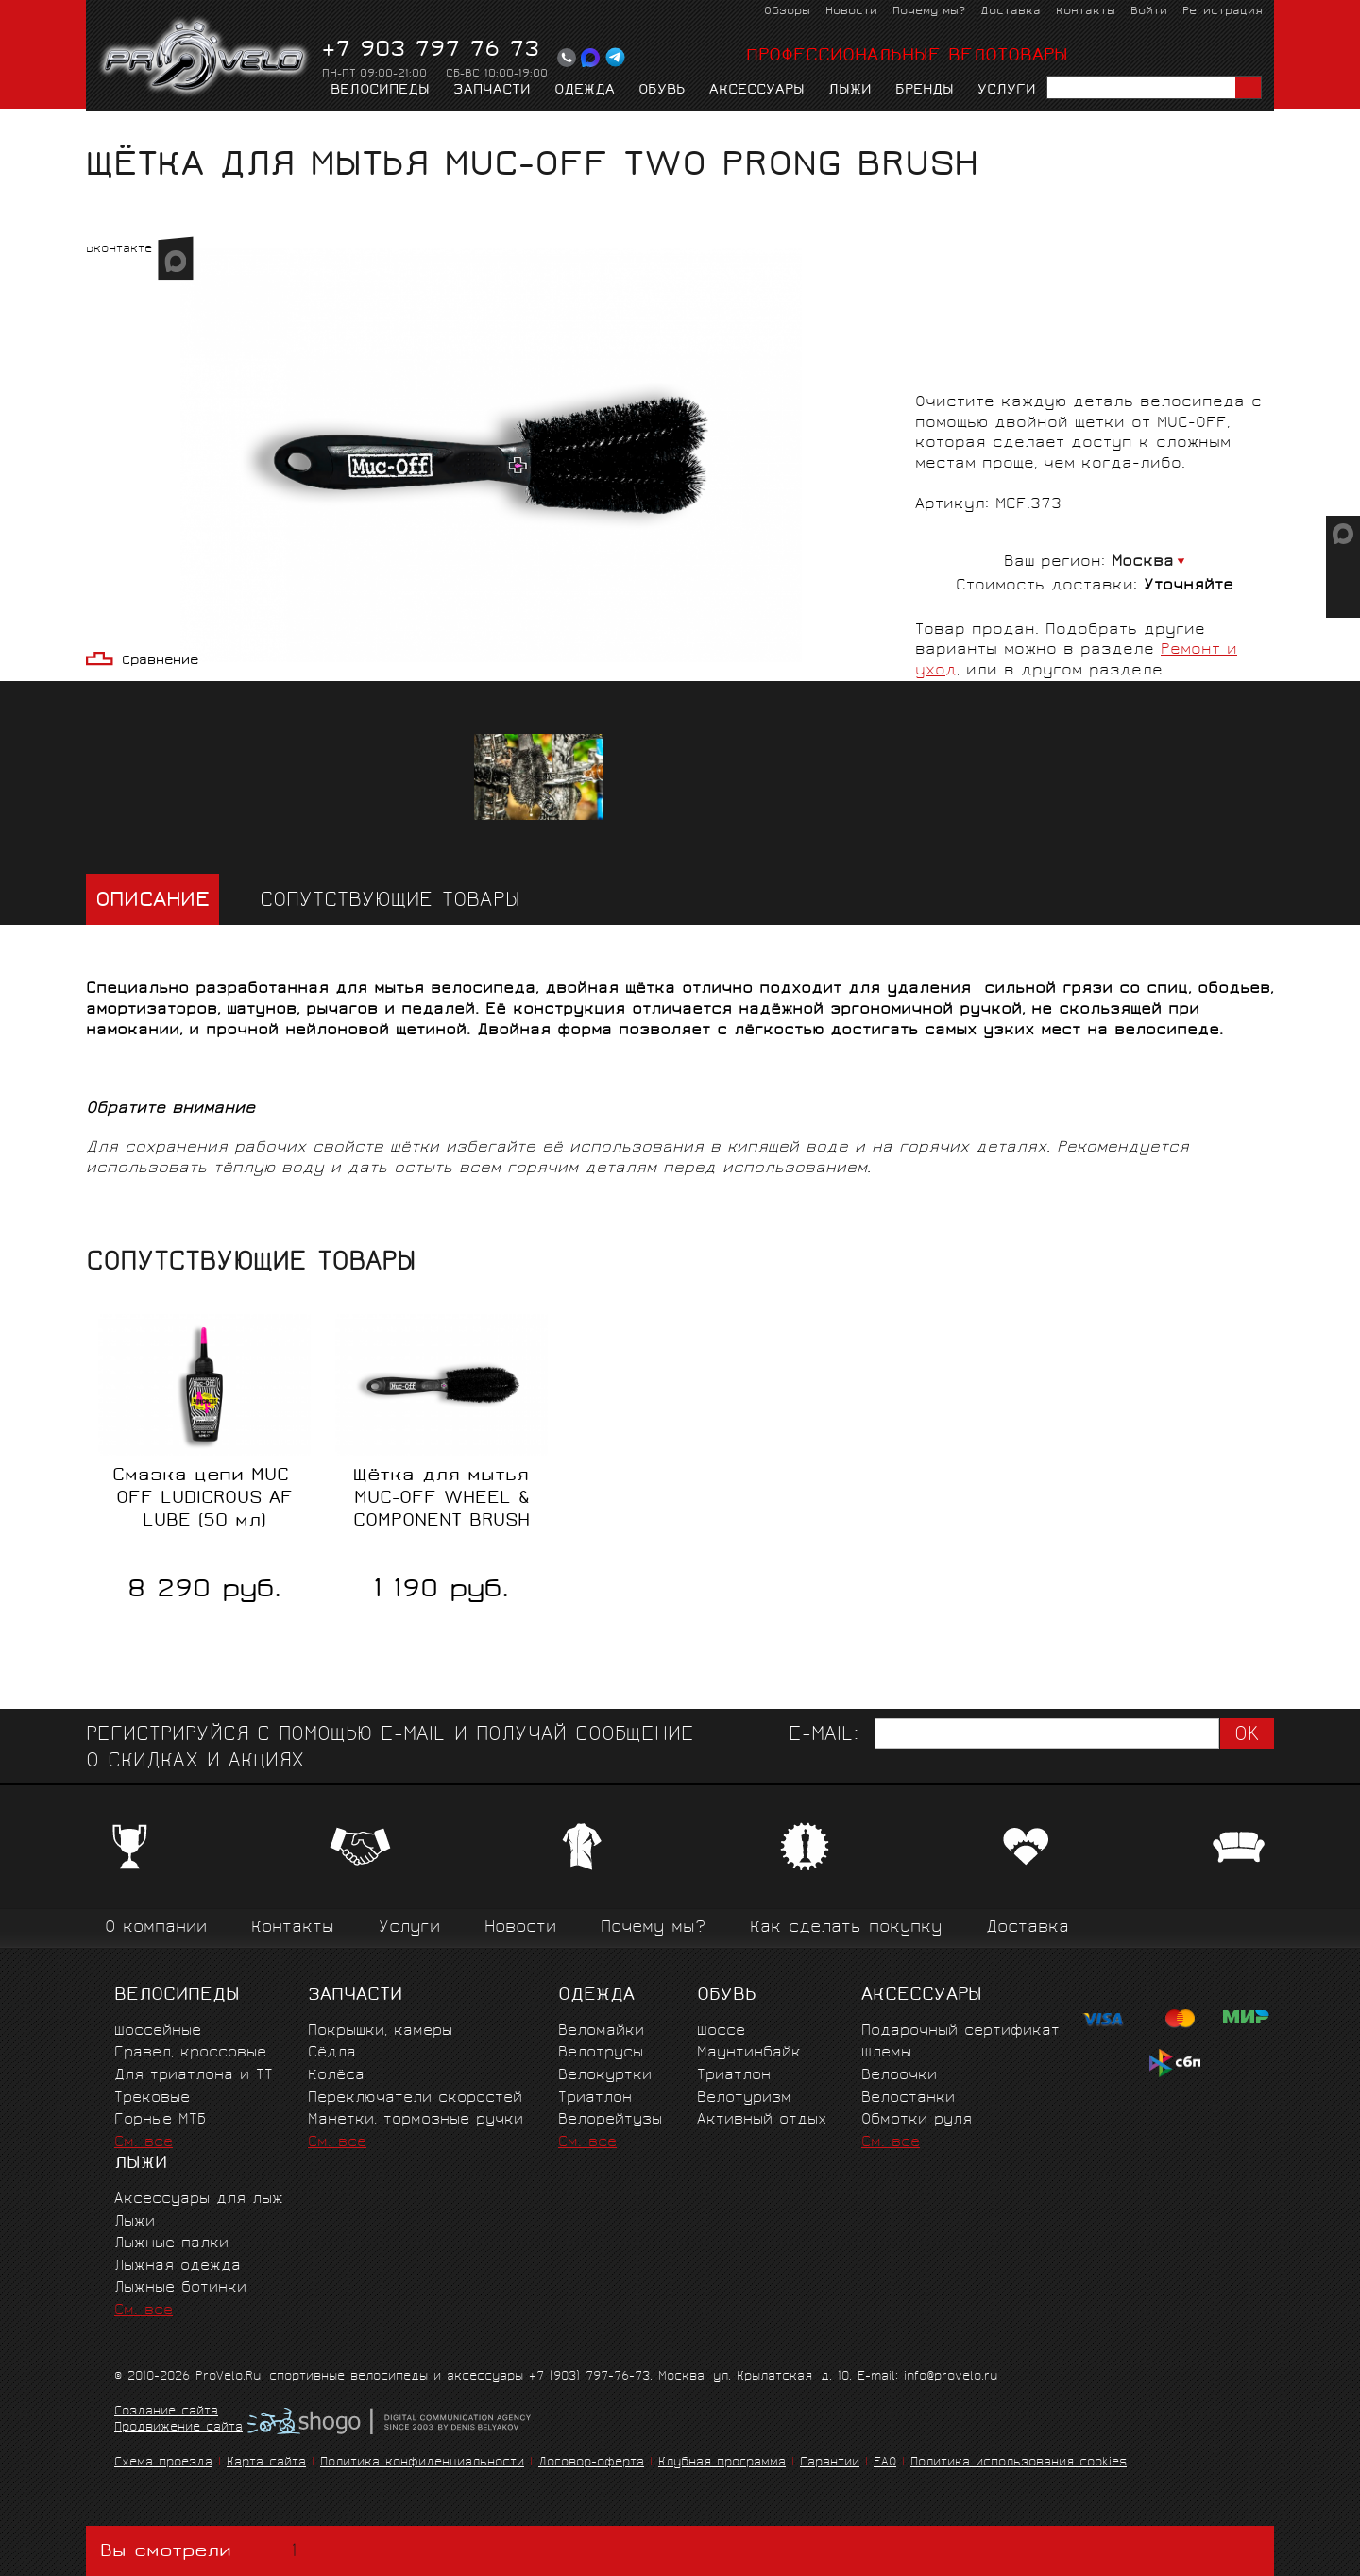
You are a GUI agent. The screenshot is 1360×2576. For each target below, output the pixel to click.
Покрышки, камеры (380, 2031)
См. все (143, 2143)
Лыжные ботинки (180, 2288)
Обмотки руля (916, 2120)
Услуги (1007, 90)
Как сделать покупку (846, 1928)
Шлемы (886, 2053)
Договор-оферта (591, 2463)
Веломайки (601, 2031)
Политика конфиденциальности (422, 2463)
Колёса (336, 2076)
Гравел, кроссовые (190, 2053)
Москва (1143, 562)
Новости (851, 12)
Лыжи (850, 90)
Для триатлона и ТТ (193, 2076)
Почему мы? (928, 12)
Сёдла (332, 2053)
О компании (156, 1928)
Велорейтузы (610, 2120)
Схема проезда (163, 2463)
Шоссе (721, 2031)
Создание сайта (166, 2412)
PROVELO (205, 57)
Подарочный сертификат (960, 2031)
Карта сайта (266, 2463)
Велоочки (899, 2076)
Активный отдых (761, 2120)
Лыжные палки (171, 2244)
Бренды (924, 90)
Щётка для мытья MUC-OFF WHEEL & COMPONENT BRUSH (441, 1499)
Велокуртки (605, 2076)
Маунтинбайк (749, 2053)
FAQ (885, 2463)
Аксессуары (757, 90)
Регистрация (1222, 12)
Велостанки (908, 2098)
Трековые (152, 2098)
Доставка (1010, 12)
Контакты (1085, 12)
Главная (115, 129)
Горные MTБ (160, 2120)
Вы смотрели (202, 2551)
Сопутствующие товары (390, 901)
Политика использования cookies (1018, 2463)
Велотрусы (600, 2053)
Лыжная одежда (177, 2267)
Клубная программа (722, 2463)
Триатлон (595, 2098)
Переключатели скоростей (415, 2098)
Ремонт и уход (314, 129)
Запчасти (492, 90)
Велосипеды (380, 90)
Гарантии (829, 2463)
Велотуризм (744, 2098)
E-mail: (823, 1736)
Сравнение (160, 662)
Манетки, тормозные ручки (415, 2120)
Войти (1148, 12)
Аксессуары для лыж (198, 2199)
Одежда (584, 90)
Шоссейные (157, 2031)
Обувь (662, 90)
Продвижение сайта (178, 2428)
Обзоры (787, 12)
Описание (152, 901)
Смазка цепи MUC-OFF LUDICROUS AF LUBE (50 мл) (204, 1499)
